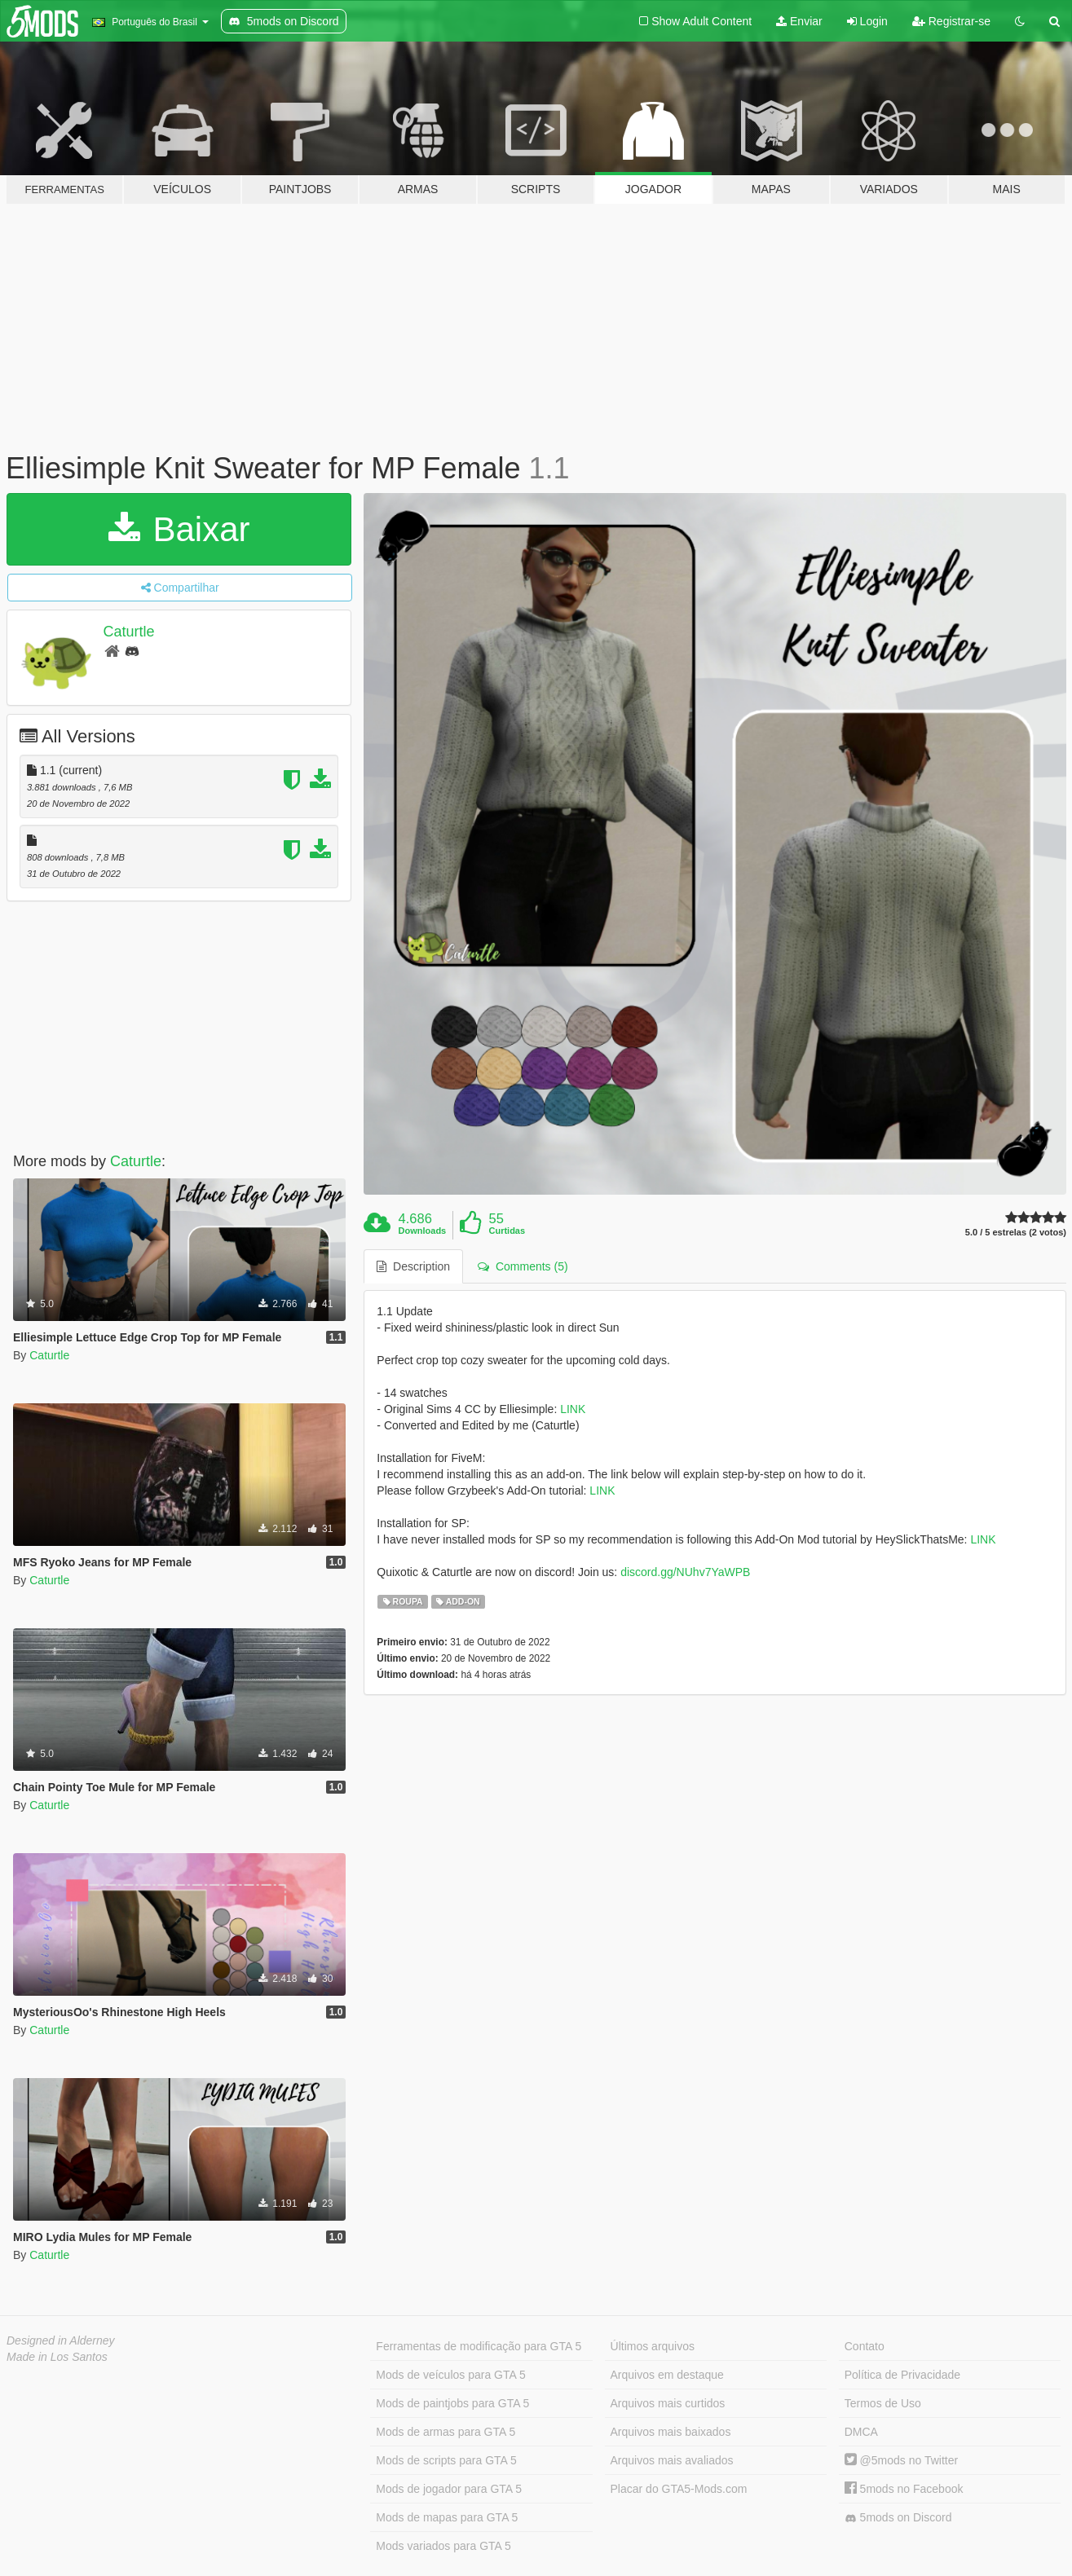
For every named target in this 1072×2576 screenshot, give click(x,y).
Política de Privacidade (902, 2374)
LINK (572, 1409)
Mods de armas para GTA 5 (445, 2431)
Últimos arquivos (653, 2346)
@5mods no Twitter (901, 2460)
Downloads (423, 1230)
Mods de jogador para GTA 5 (449, 2488)
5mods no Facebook (904, 2488)
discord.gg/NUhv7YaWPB (685, 1572)
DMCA (861, 2431)
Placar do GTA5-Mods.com (679, 2488)
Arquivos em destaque (667, 2374)
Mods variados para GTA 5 (443, 2545)
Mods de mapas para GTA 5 (447, 2517)
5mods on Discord (898, 2518)
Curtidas (506, 1230)
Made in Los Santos (57, 2356)
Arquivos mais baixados (671, 2431)
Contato (865, 2346)
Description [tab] (413, 1266)
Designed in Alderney (61, 2340)
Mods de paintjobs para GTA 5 (452, 2403)
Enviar (799, 21)
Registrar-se (951, 21)
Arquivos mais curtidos (668, 2403)
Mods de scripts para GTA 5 (446, 2460)
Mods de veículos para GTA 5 (450, 2374)
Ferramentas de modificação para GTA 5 (478, 2346)
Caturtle (129, 631)
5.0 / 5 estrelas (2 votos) (1015, 1232)
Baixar (179, 529)
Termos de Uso (883, 2403)
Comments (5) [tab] (522, 1266)
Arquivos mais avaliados (672, 2460)
